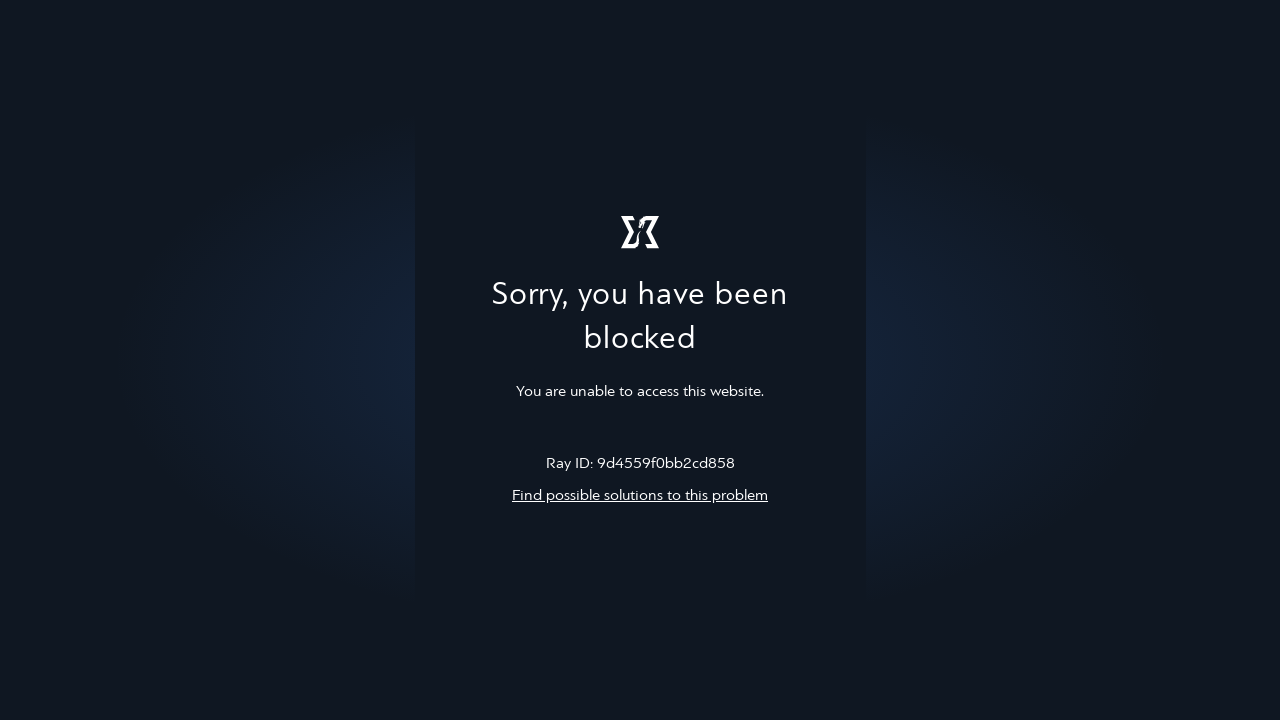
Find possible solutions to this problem (640, 496)
